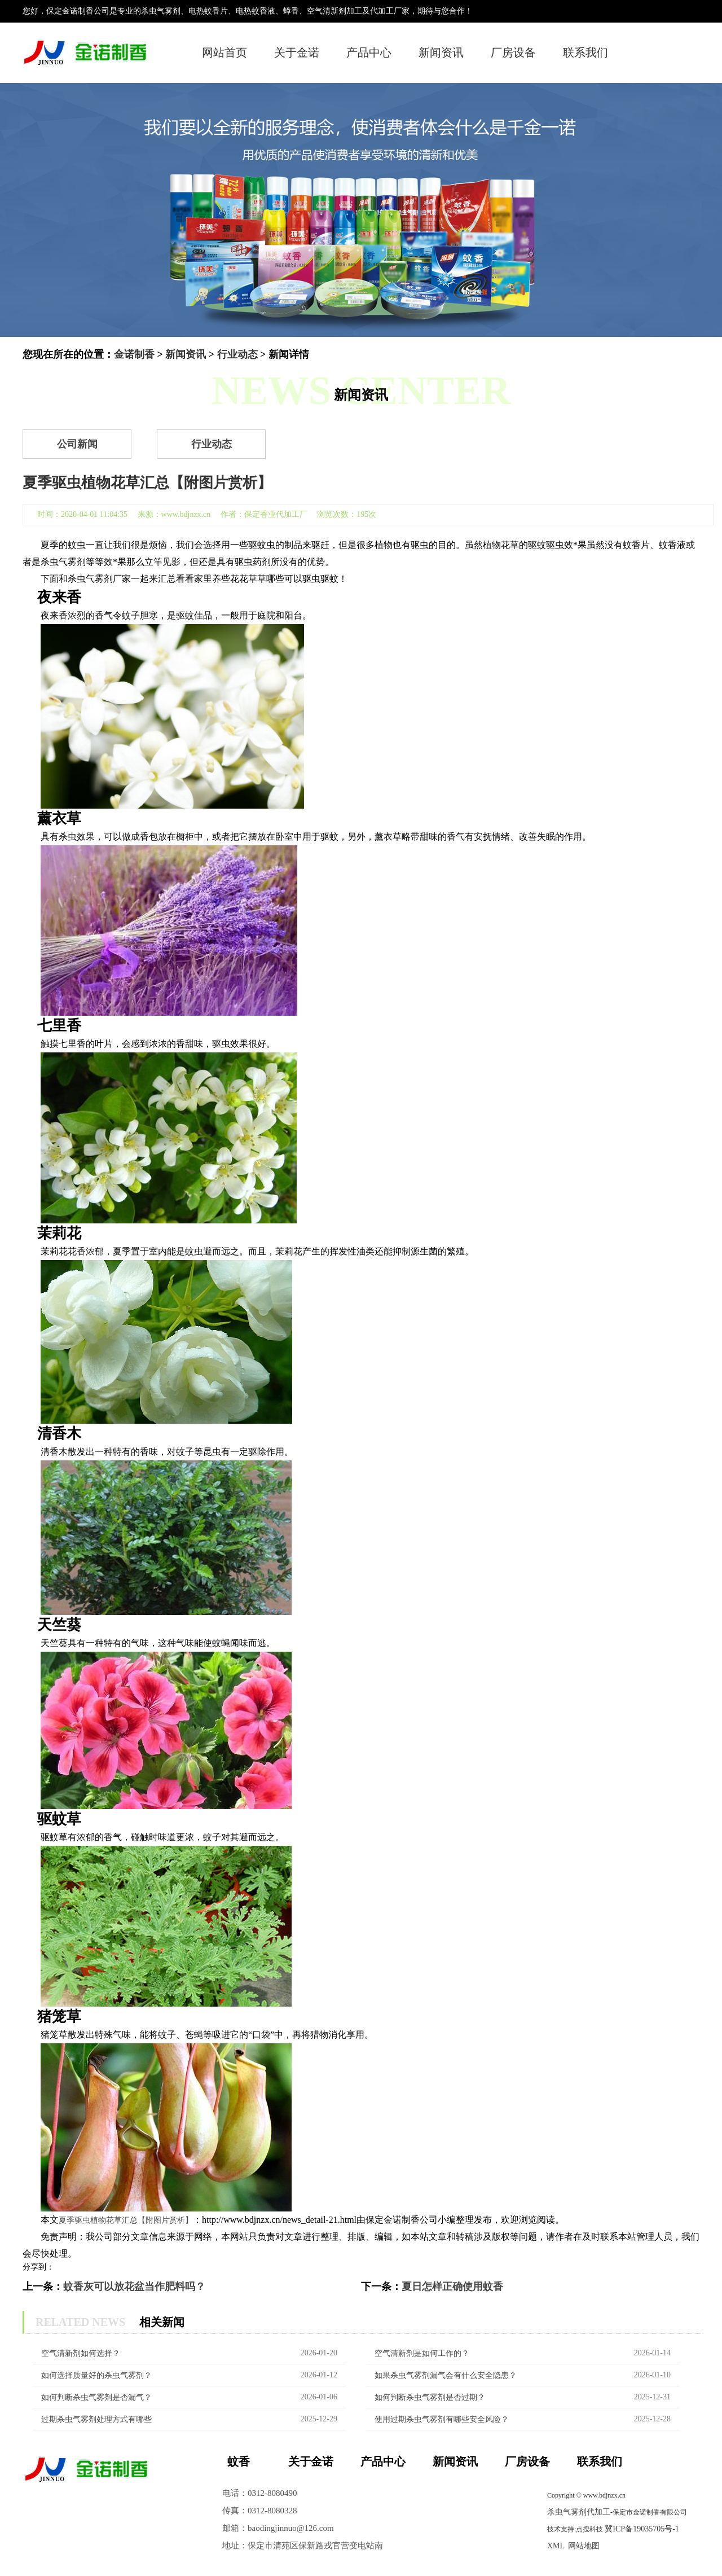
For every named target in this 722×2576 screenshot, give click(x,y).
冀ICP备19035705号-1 (642, 2529)
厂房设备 (513, 52)
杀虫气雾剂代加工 (578, 2512)
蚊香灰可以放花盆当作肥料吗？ (134, 2286)
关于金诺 (296, 52)
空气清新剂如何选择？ (80, 2353)
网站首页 (224, 52)
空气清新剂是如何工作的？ (422, 2353)
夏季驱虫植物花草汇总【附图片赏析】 (126, 2220)
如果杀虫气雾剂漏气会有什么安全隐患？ (446, 2375)
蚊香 (238, 2461)
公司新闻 (77, 444)
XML (556, 2546)
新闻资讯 (441, 52)
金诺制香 (134, 354)
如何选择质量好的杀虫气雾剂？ (96, 2375)
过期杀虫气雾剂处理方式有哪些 (96, 2419)
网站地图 (584, 2546)
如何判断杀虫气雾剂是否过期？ (430, 2397)
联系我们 (585, 52)
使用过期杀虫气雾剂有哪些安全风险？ (442, 2419)
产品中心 (368, 52)
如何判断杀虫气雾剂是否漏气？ (96, 2397)
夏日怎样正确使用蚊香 (452, 2286)
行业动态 (237, 354)
